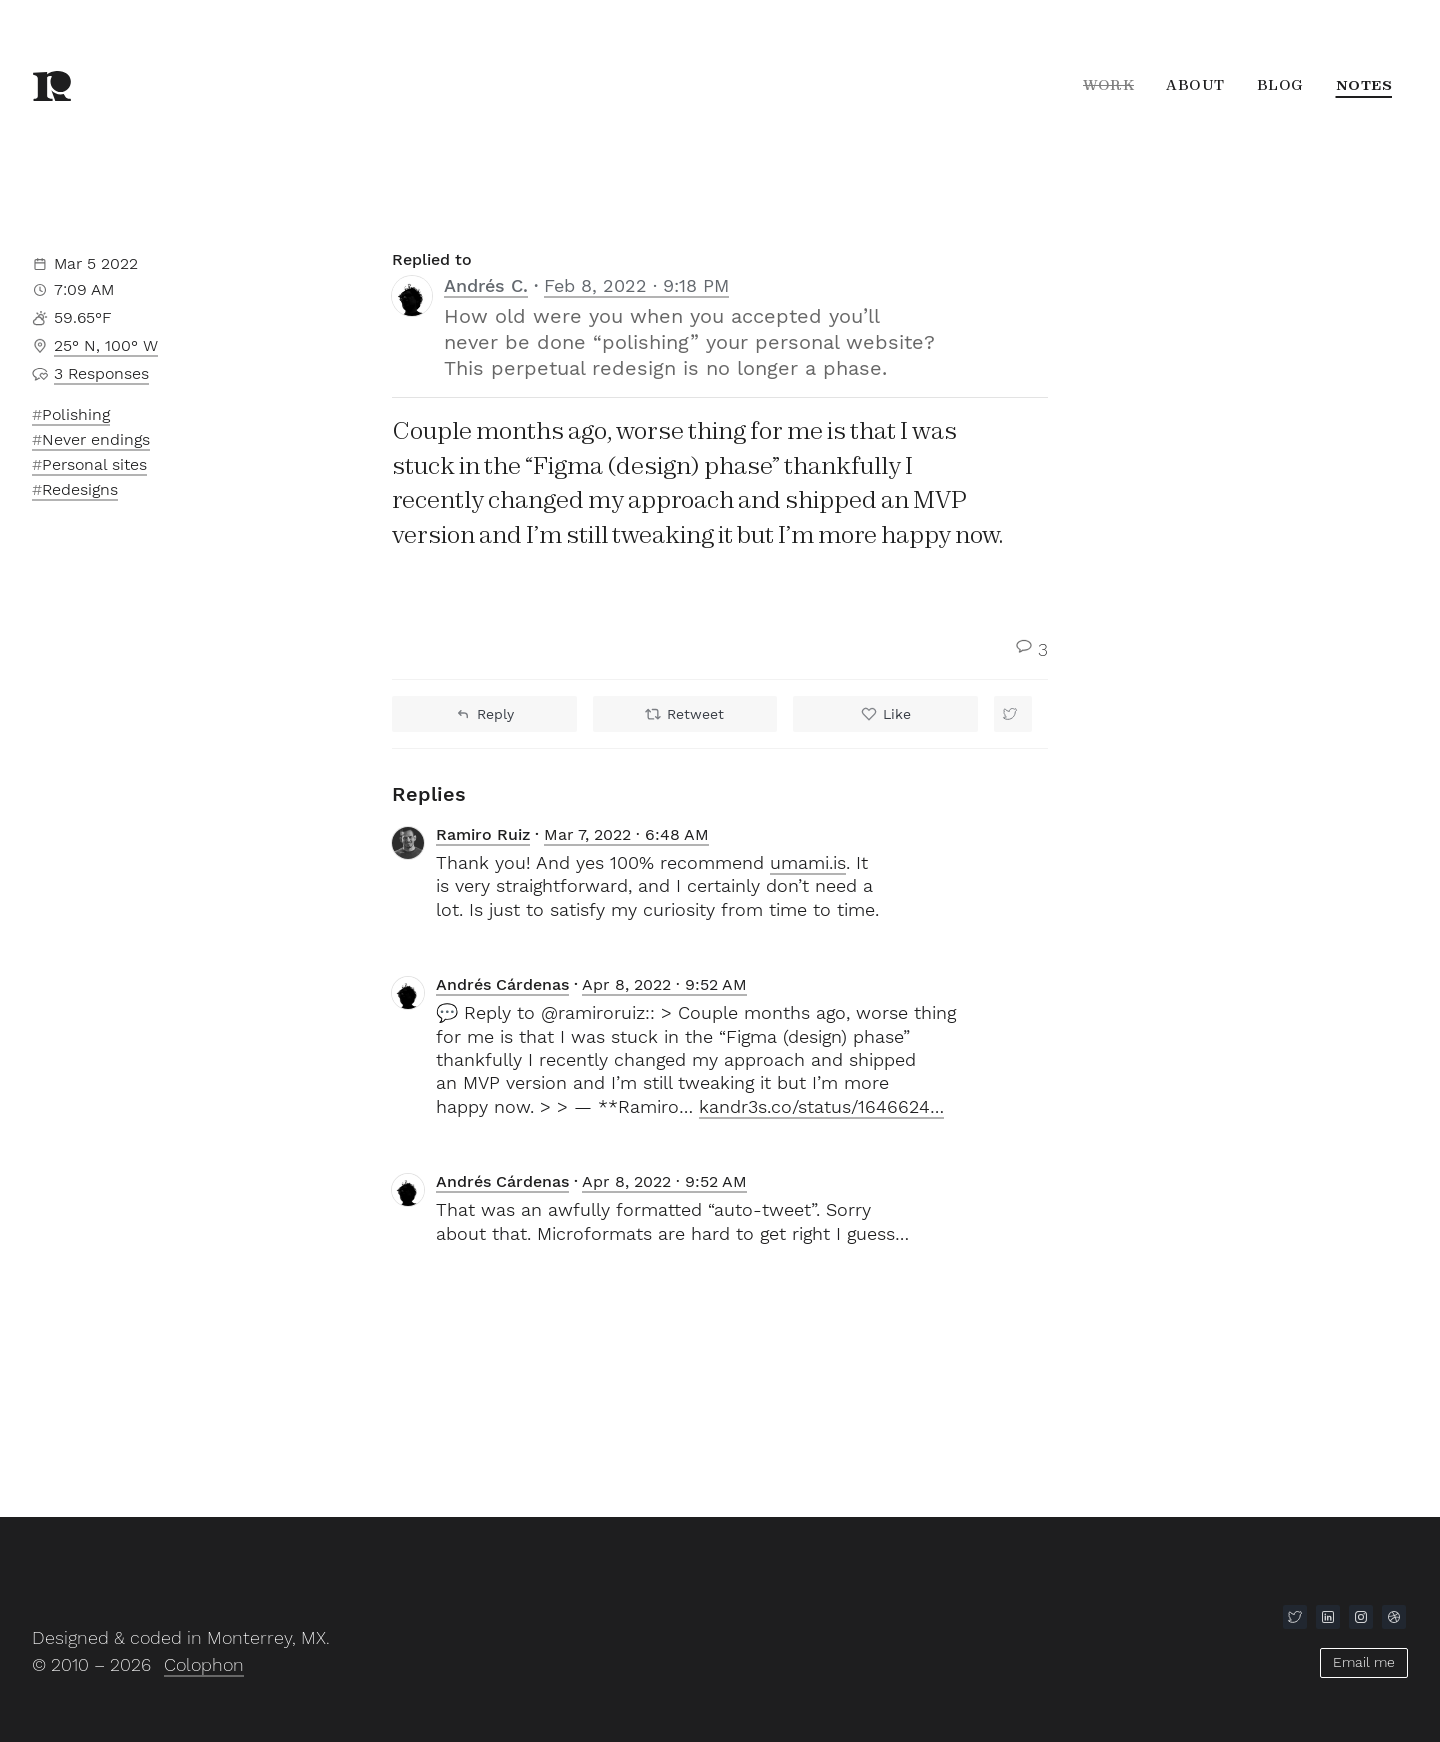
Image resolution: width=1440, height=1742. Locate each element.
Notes (1364, 85)
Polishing (76, 414)
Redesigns (80, 489)
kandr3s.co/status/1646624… (821, 1106)
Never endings (96, 439)
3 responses (101, 373)
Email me (1364, 1662)
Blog (1280, 85)
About (1195, 85)
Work (1108, 85)
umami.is (808, 862)
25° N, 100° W (106, 345)
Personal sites (94, 464)
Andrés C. (486, 285)
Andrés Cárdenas (502, 984)
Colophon (204, 1664)
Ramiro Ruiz (483, 834)
